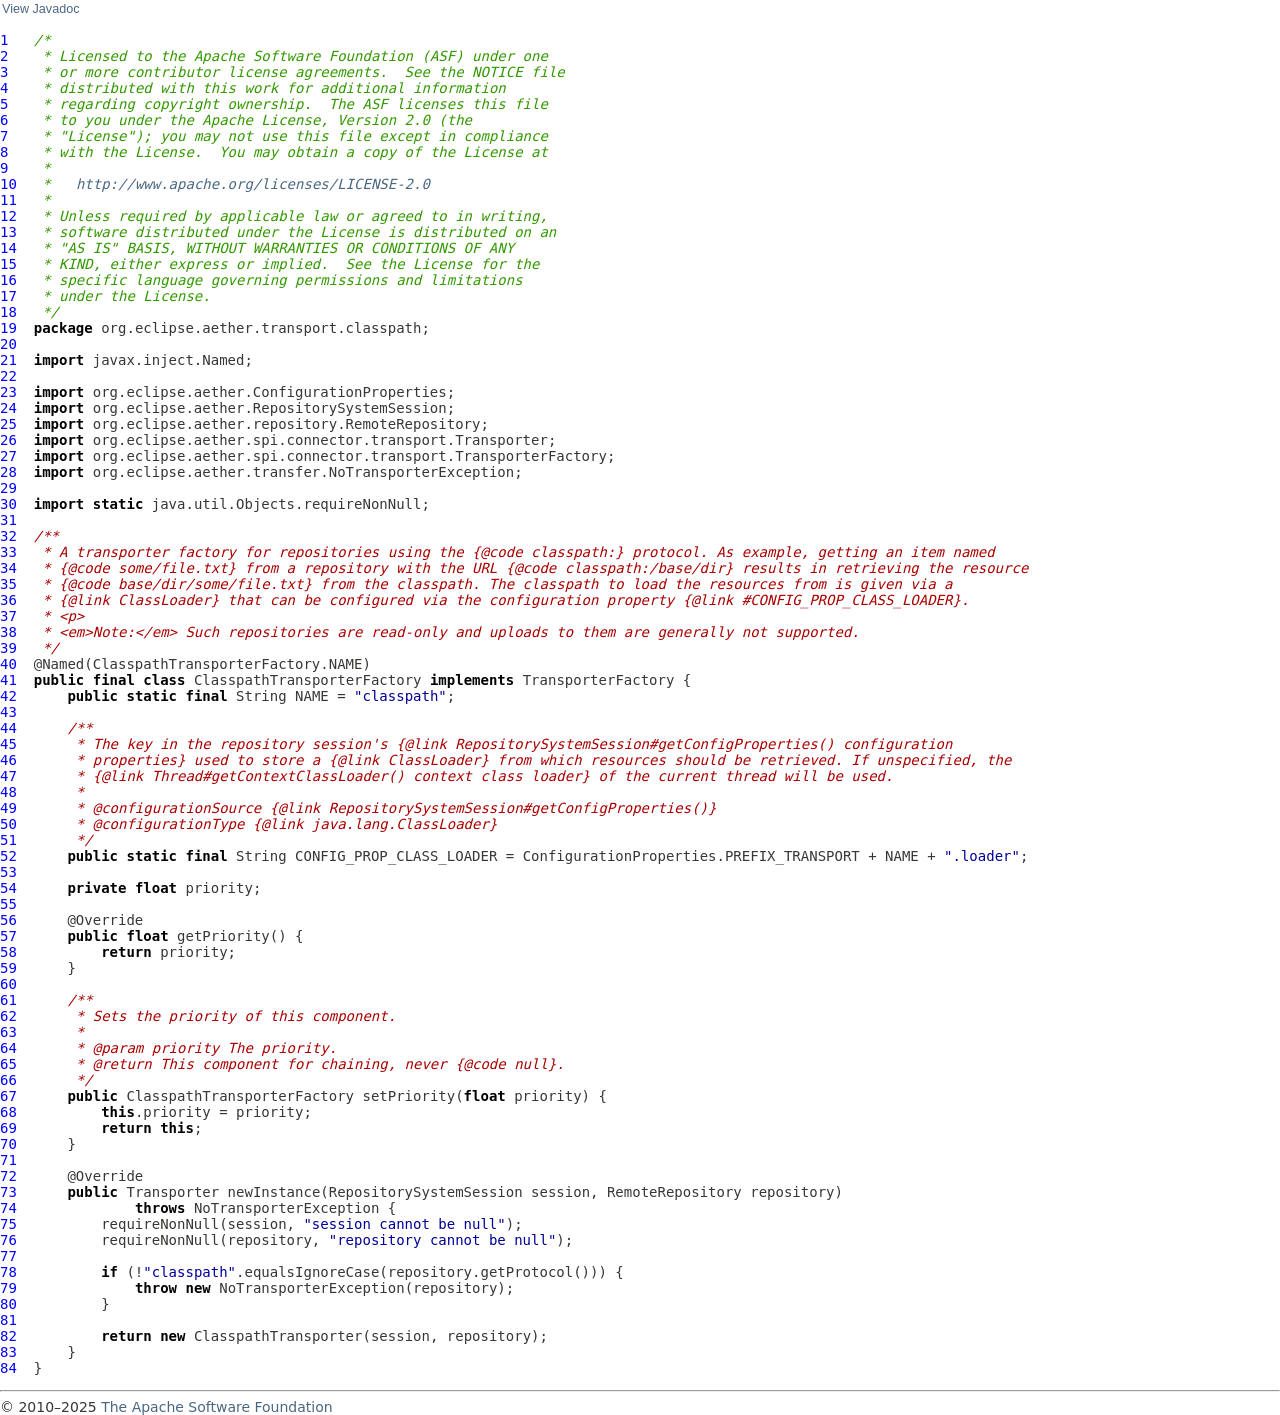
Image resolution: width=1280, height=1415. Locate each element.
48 (8, 792)
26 (8, 440)
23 (8, 392)
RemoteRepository (674, 1192)
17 (8, 296)
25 (8, 424)
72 (8, 1176)
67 (8, 1096)
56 (8, 920)
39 (8, 648)
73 (8, 1192)
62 (8, 1016)
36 (8, 600)
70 (8, 1144)
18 (8, 312)
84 (8, 1368)
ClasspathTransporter (278, 1336)
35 (8, 584)
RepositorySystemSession (426, 1192)
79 (8, 1288)
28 (8, 472)
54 (8, 888)
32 (8, 536)
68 (8, 1112)
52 (8, 856)
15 (8, 264)
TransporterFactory (599, 680)
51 (8, 840)
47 (8, 776)
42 (8, 696)
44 (8, 728)
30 (8, 504)
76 (8, 1240)
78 (8, 1272)
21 (8, 360)
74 (8, 1208)
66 (8, 1080)
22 (8, 376)
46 (8, 760)
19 (8, 328)
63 (8, 1032)
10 (8, 184)
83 (8, 1352)
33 (8, 552)
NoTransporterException (286, 1208)
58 (8, 952)
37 (8, 616)
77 (8, 1256)
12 (8, 216)
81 (8, 1320)
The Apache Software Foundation (216, 1407)
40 (8, 664)
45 (8, 744)
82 (8, 1336)
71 (8, 1160)
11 (8, 200)
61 (8, 1000)
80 (8, 1304)
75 (8, 1224)
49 (8, 808)
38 (8, 632)
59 (8, 968)
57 (8, 936)
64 (8, 1048)
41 (8, 680)
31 (8, 520)
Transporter (172, 1192)
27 (8, 456)
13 (8, 232)
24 (8, 408)
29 (8, 488)
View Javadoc (40, 9)
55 (8, 904)
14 (8, 248)
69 (8, 1128)
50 (8, 824)
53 (8, 872)
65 (8, 1064)
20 (8, 344)
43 (8, 712)
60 (8, 984)
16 (8, 280)
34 (8, 568)
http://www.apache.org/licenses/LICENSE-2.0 (253, 184)
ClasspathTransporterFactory (308, 680)
